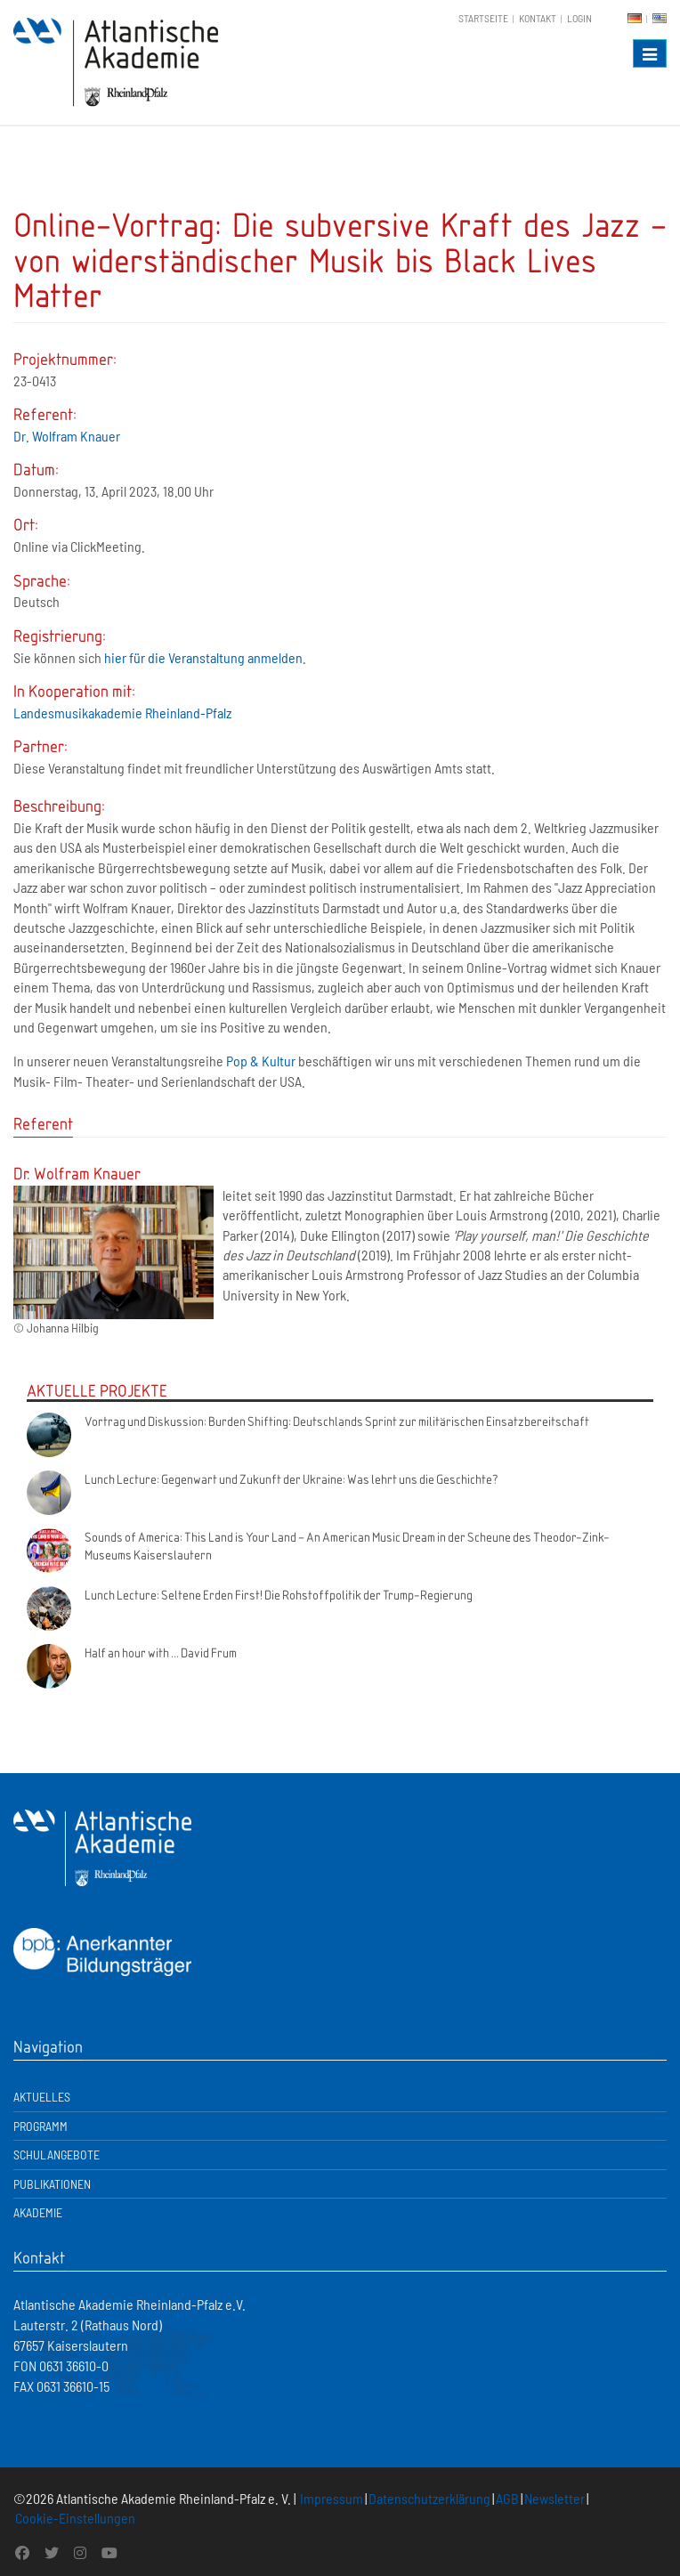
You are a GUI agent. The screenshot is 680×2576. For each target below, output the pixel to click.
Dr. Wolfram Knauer (66, 435)
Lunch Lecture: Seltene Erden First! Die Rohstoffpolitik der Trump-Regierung (279, 1594)
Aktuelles (41, 2096)
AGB (507, 2498)
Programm (40, 2126)
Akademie (37, 2212)
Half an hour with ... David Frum (161, 1652)
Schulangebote (56, 2154)
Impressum (331, 2498)
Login (579, 18)
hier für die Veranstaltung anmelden (203, 657)
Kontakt (537, 18)
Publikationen (52, 2183)
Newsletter (554, 2498)
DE (634, 18)
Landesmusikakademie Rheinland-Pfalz (122, 712)
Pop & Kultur (260, 1060)
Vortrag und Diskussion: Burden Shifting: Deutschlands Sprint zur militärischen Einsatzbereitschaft (337, 1421)
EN (659, 18)
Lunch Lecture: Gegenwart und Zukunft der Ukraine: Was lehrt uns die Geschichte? (291, 1478)
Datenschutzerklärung (429, 2498)
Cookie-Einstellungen (75, 2517)
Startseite (483, 18)
